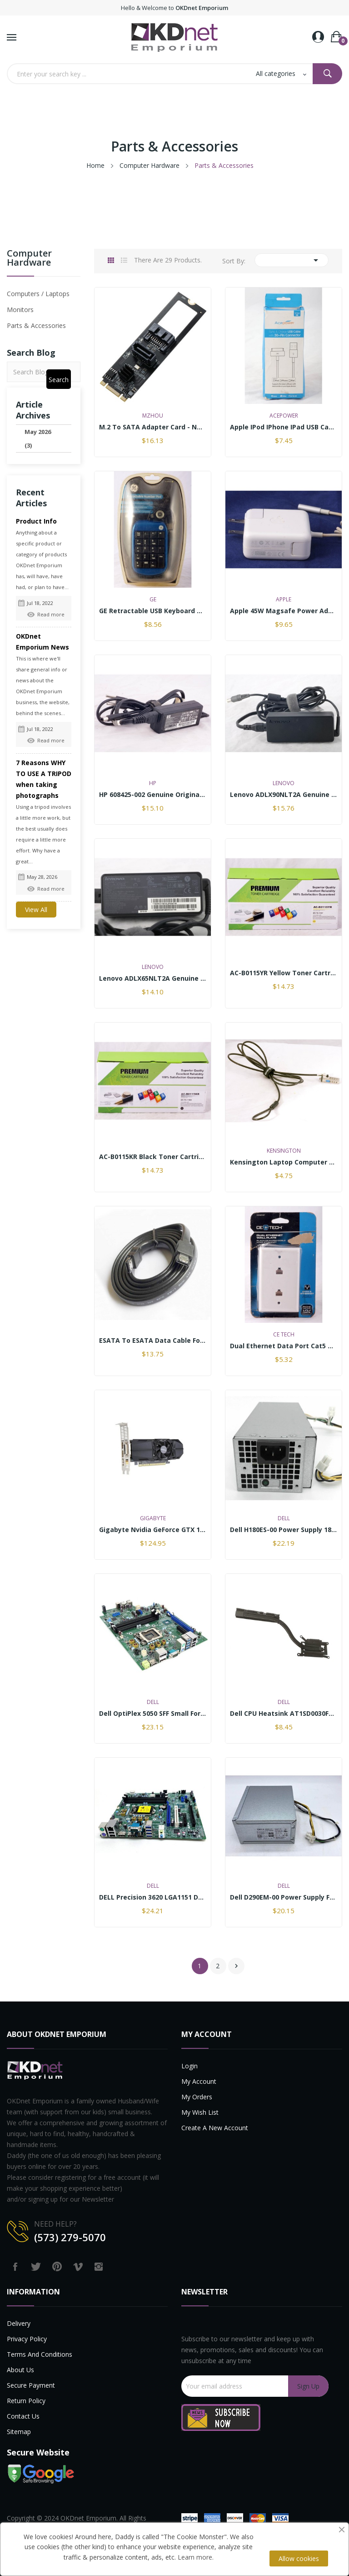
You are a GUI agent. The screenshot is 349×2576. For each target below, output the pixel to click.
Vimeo (78, 2266)
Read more (46, 614)
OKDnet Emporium (88, 2518)
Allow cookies (299, 2558)
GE (153, 599)
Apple (283, 599)
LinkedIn (119, 2266)
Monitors (20, 309)
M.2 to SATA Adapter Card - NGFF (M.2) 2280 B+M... (152, 427)
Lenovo (283, 783)
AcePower (283, 415)
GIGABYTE (153, 1518)
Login (189, 2066)
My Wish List (200, 2112)
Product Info (36, 521)
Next (236, 1966)
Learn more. (196, 2557)
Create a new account (214, 2127)
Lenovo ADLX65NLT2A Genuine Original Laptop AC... (152, 978)
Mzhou (152, 415)
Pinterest (57, 2266)
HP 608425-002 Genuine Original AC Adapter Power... (152, 795)
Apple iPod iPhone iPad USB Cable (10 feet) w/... (283, 427)
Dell (284, 1518)
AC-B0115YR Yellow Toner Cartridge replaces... (283, 973)
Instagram (98, 2266)
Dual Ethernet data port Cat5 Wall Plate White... (283, 1346)
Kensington (284, 1151)
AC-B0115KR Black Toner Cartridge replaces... (152, 1157)
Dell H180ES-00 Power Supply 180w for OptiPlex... (283, 1530)
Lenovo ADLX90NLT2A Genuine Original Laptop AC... (283, 795)
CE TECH (283, 1334)
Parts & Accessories (36, 325)
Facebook (15, 2266)
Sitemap (19, 2431)
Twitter (36, 2266)
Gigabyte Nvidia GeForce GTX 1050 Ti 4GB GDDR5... (152, 1530)
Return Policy (26, 2400)
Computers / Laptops (38, 293)
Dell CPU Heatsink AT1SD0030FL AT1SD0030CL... (283, 1713)
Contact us (23, 2416)
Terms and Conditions (39, 2354)
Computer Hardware (29, 258)
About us (20, 2369)
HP (152, 783)
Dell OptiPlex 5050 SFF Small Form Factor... (152, 1713)
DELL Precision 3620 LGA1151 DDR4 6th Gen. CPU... (152, 1897)
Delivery (18, 2323)
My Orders (196, 2096)
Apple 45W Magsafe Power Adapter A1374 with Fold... (283, 611)
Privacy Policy (27, 2338)
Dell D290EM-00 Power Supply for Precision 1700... (283, 1897)
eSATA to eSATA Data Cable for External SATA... (152, 1340)
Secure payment (31, 2385)
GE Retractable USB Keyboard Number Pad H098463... (152, 611)
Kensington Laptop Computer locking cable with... (283, 1162)
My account (198, 2081)
